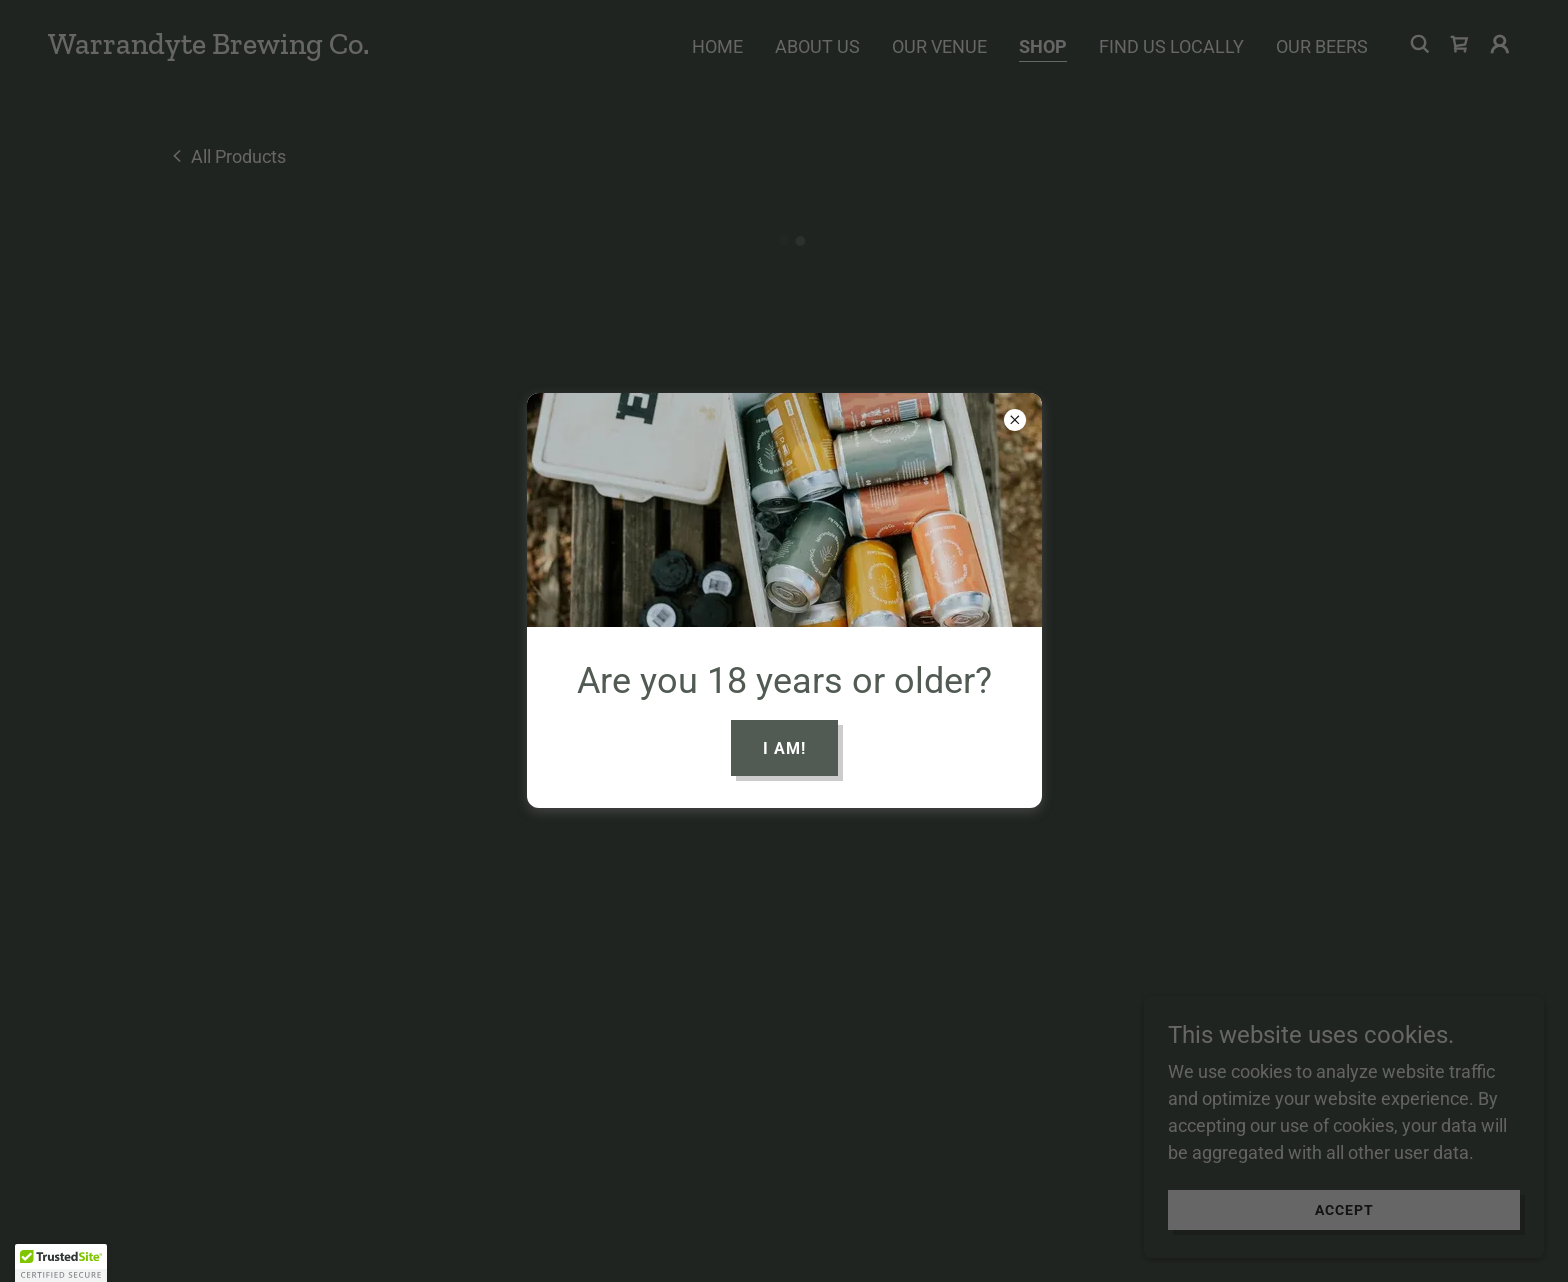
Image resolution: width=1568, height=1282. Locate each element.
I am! (784, 748)
